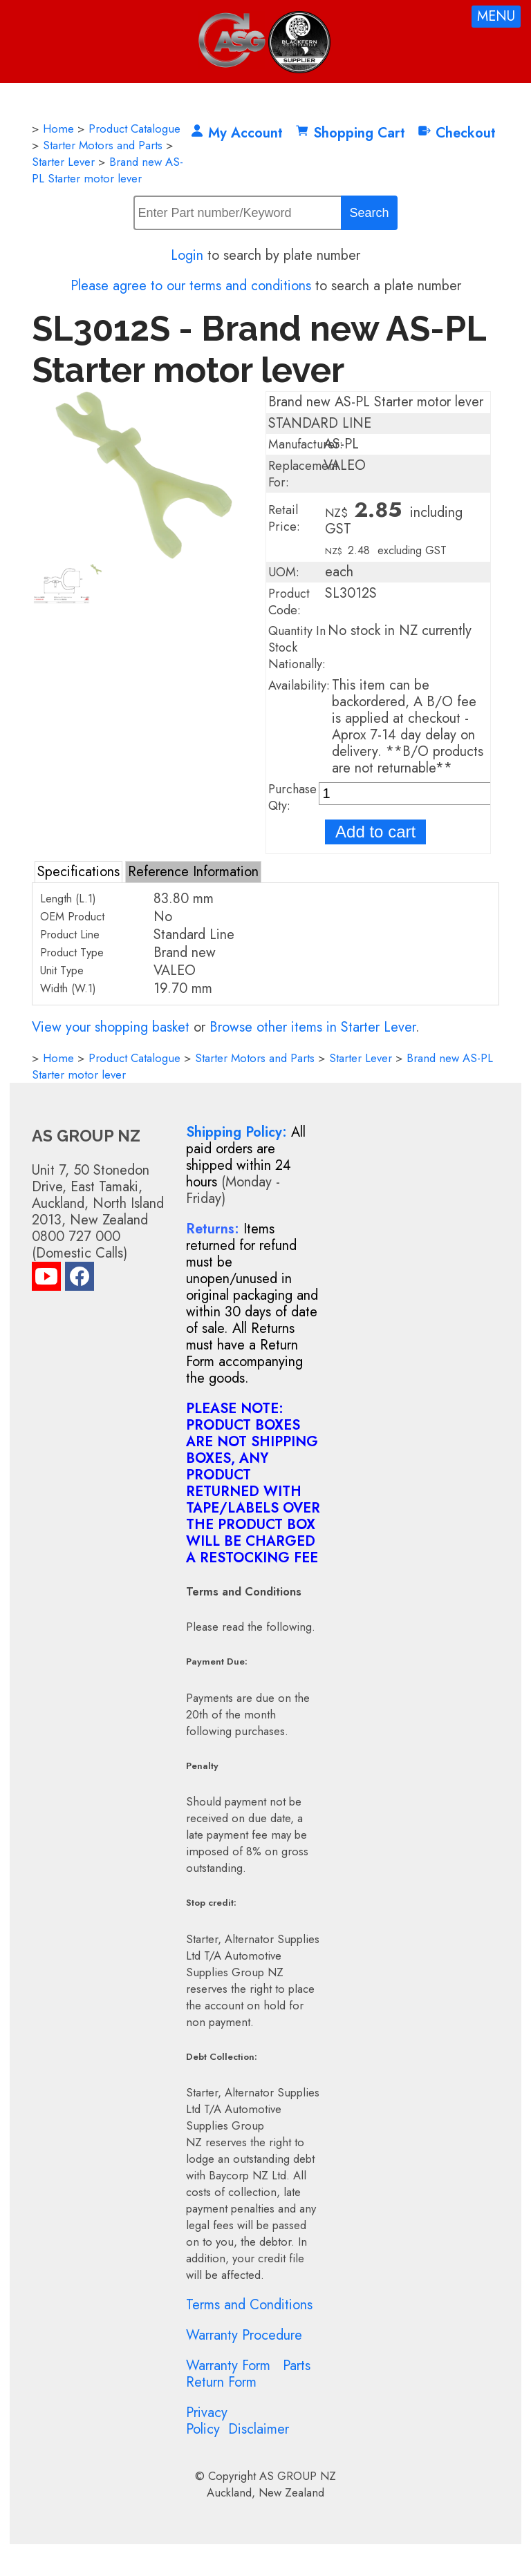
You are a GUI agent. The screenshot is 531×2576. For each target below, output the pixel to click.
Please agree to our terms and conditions (191, 286)
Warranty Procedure (244, 2335)
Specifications (78, 872)
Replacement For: (303, 474)
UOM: (283, 572)
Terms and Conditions (249, 2305)
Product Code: (289, 602)
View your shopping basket (110, 1027)
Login (187, 255)
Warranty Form (228, 2366)
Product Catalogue (134, 128)
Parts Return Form (248, 2374)
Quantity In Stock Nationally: (297, 647)
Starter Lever (63, 161)
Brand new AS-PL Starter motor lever (107, 170)
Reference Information (193, 872)
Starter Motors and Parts (102, 145)
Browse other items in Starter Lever (312, 1027)
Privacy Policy (206, 2421)
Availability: (299, 685)
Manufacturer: (305, 444)
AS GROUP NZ (297, 2476)
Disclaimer (258, 2429)
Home (58, 128)
